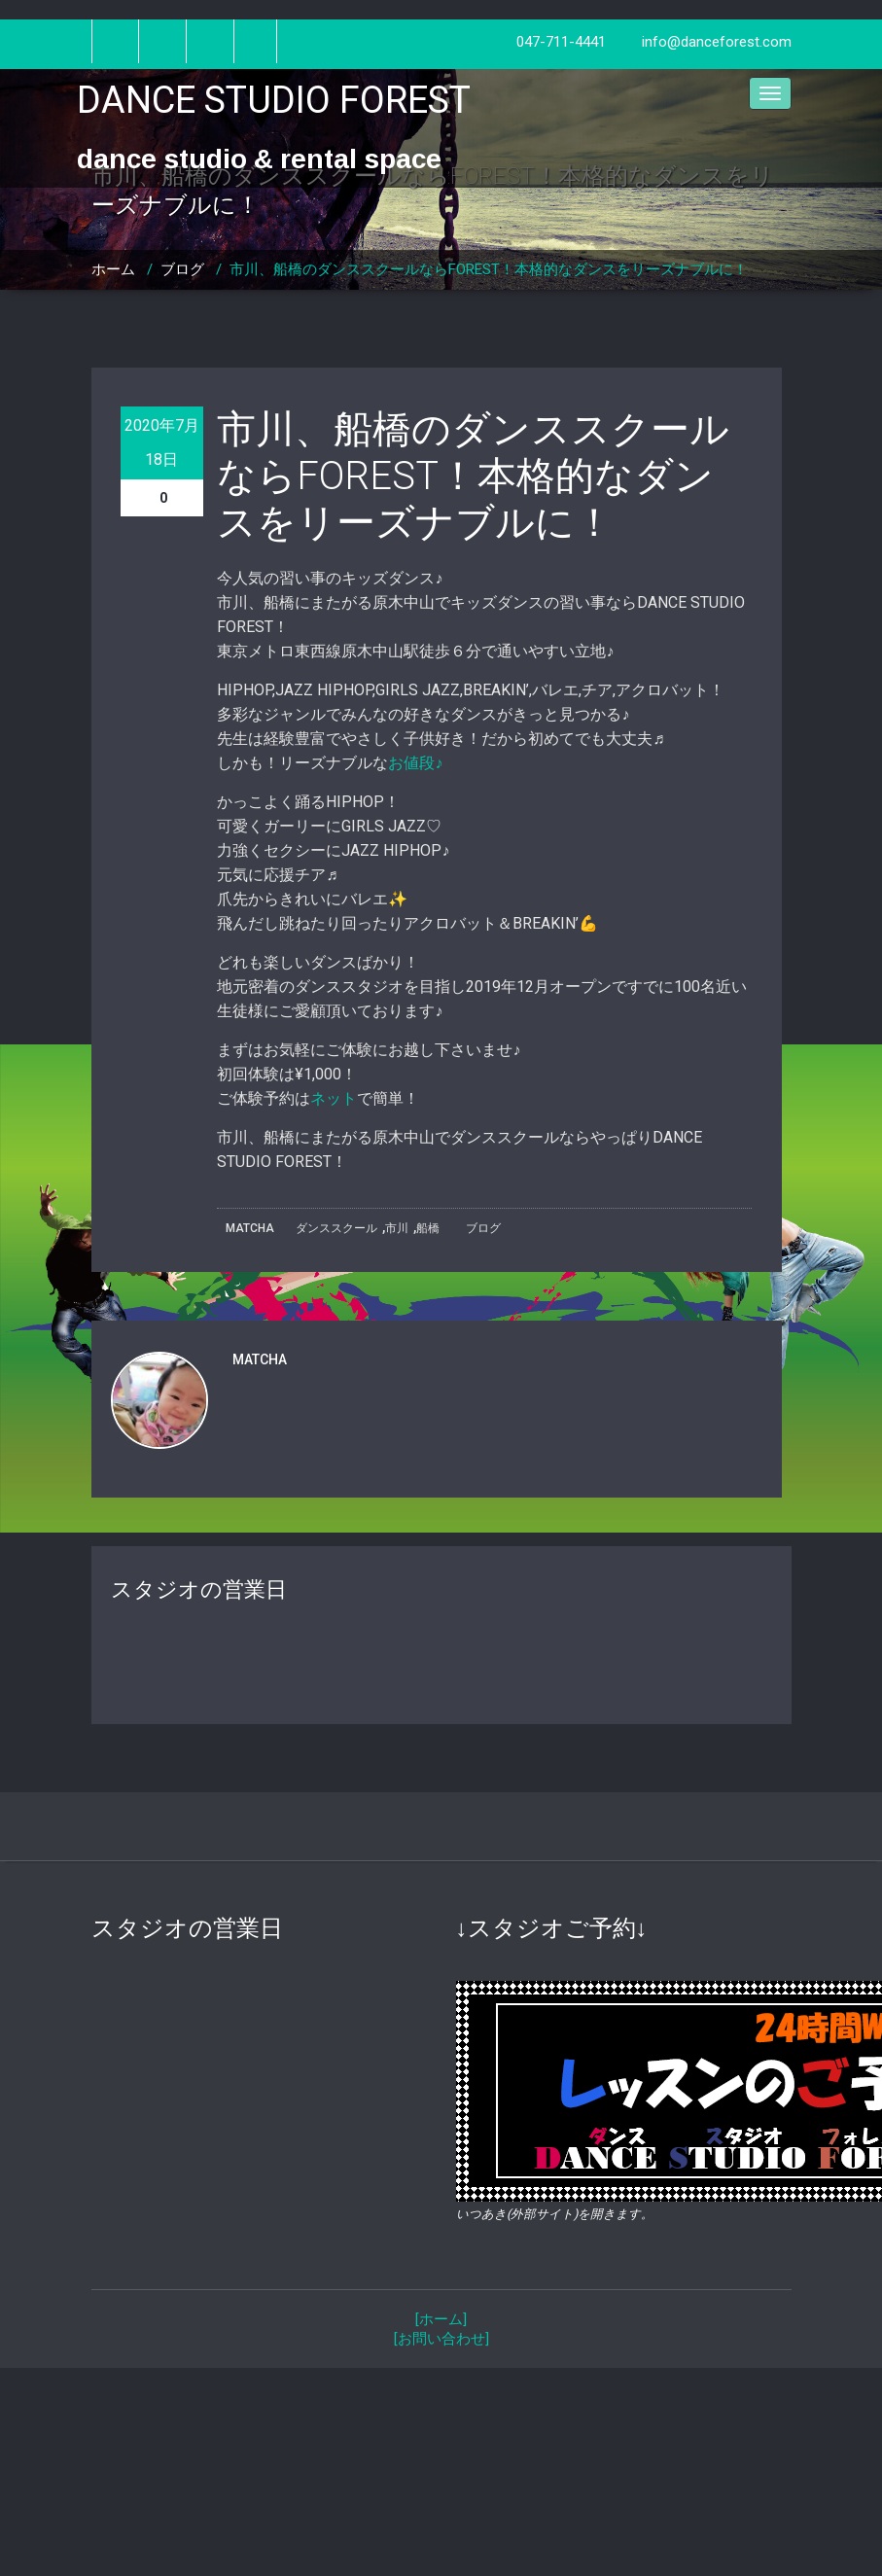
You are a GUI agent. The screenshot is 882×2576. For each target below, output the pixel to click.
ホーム (113, 269)
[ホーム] (441, 2319)
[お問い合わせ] (441, 2338)
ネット (333, 1098)
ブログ (182, 269)
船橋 (428, 1228)
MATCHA (250, 1228)
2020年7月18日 (161, 442)
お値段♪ (415, 763)
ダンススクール (336, 1228)
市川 (396, 1228)
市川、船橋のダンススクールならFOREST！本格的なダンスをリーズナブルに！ (488, 269)
